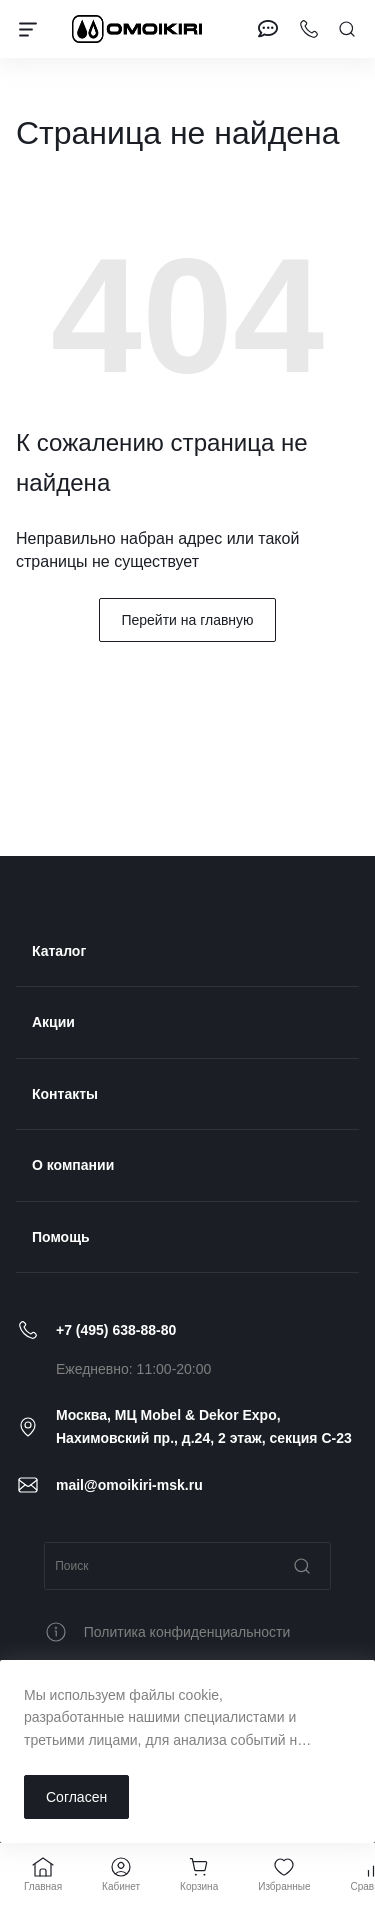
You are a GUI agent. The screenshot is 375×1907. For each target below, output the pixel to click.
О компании (73, 1165)
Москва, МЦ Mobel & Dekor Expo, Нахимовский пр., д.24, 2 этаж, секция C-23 (204, 1426)
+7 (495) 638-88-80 (116, 1330)
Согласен (76, 1797)
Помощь (61, 1237)
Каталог (59, 951)
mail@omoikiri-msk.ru (129, 1485)
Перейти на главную (187, 620)
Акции (53, 1022)
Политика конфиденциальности (187, 1632)
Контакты (65, 1094)
